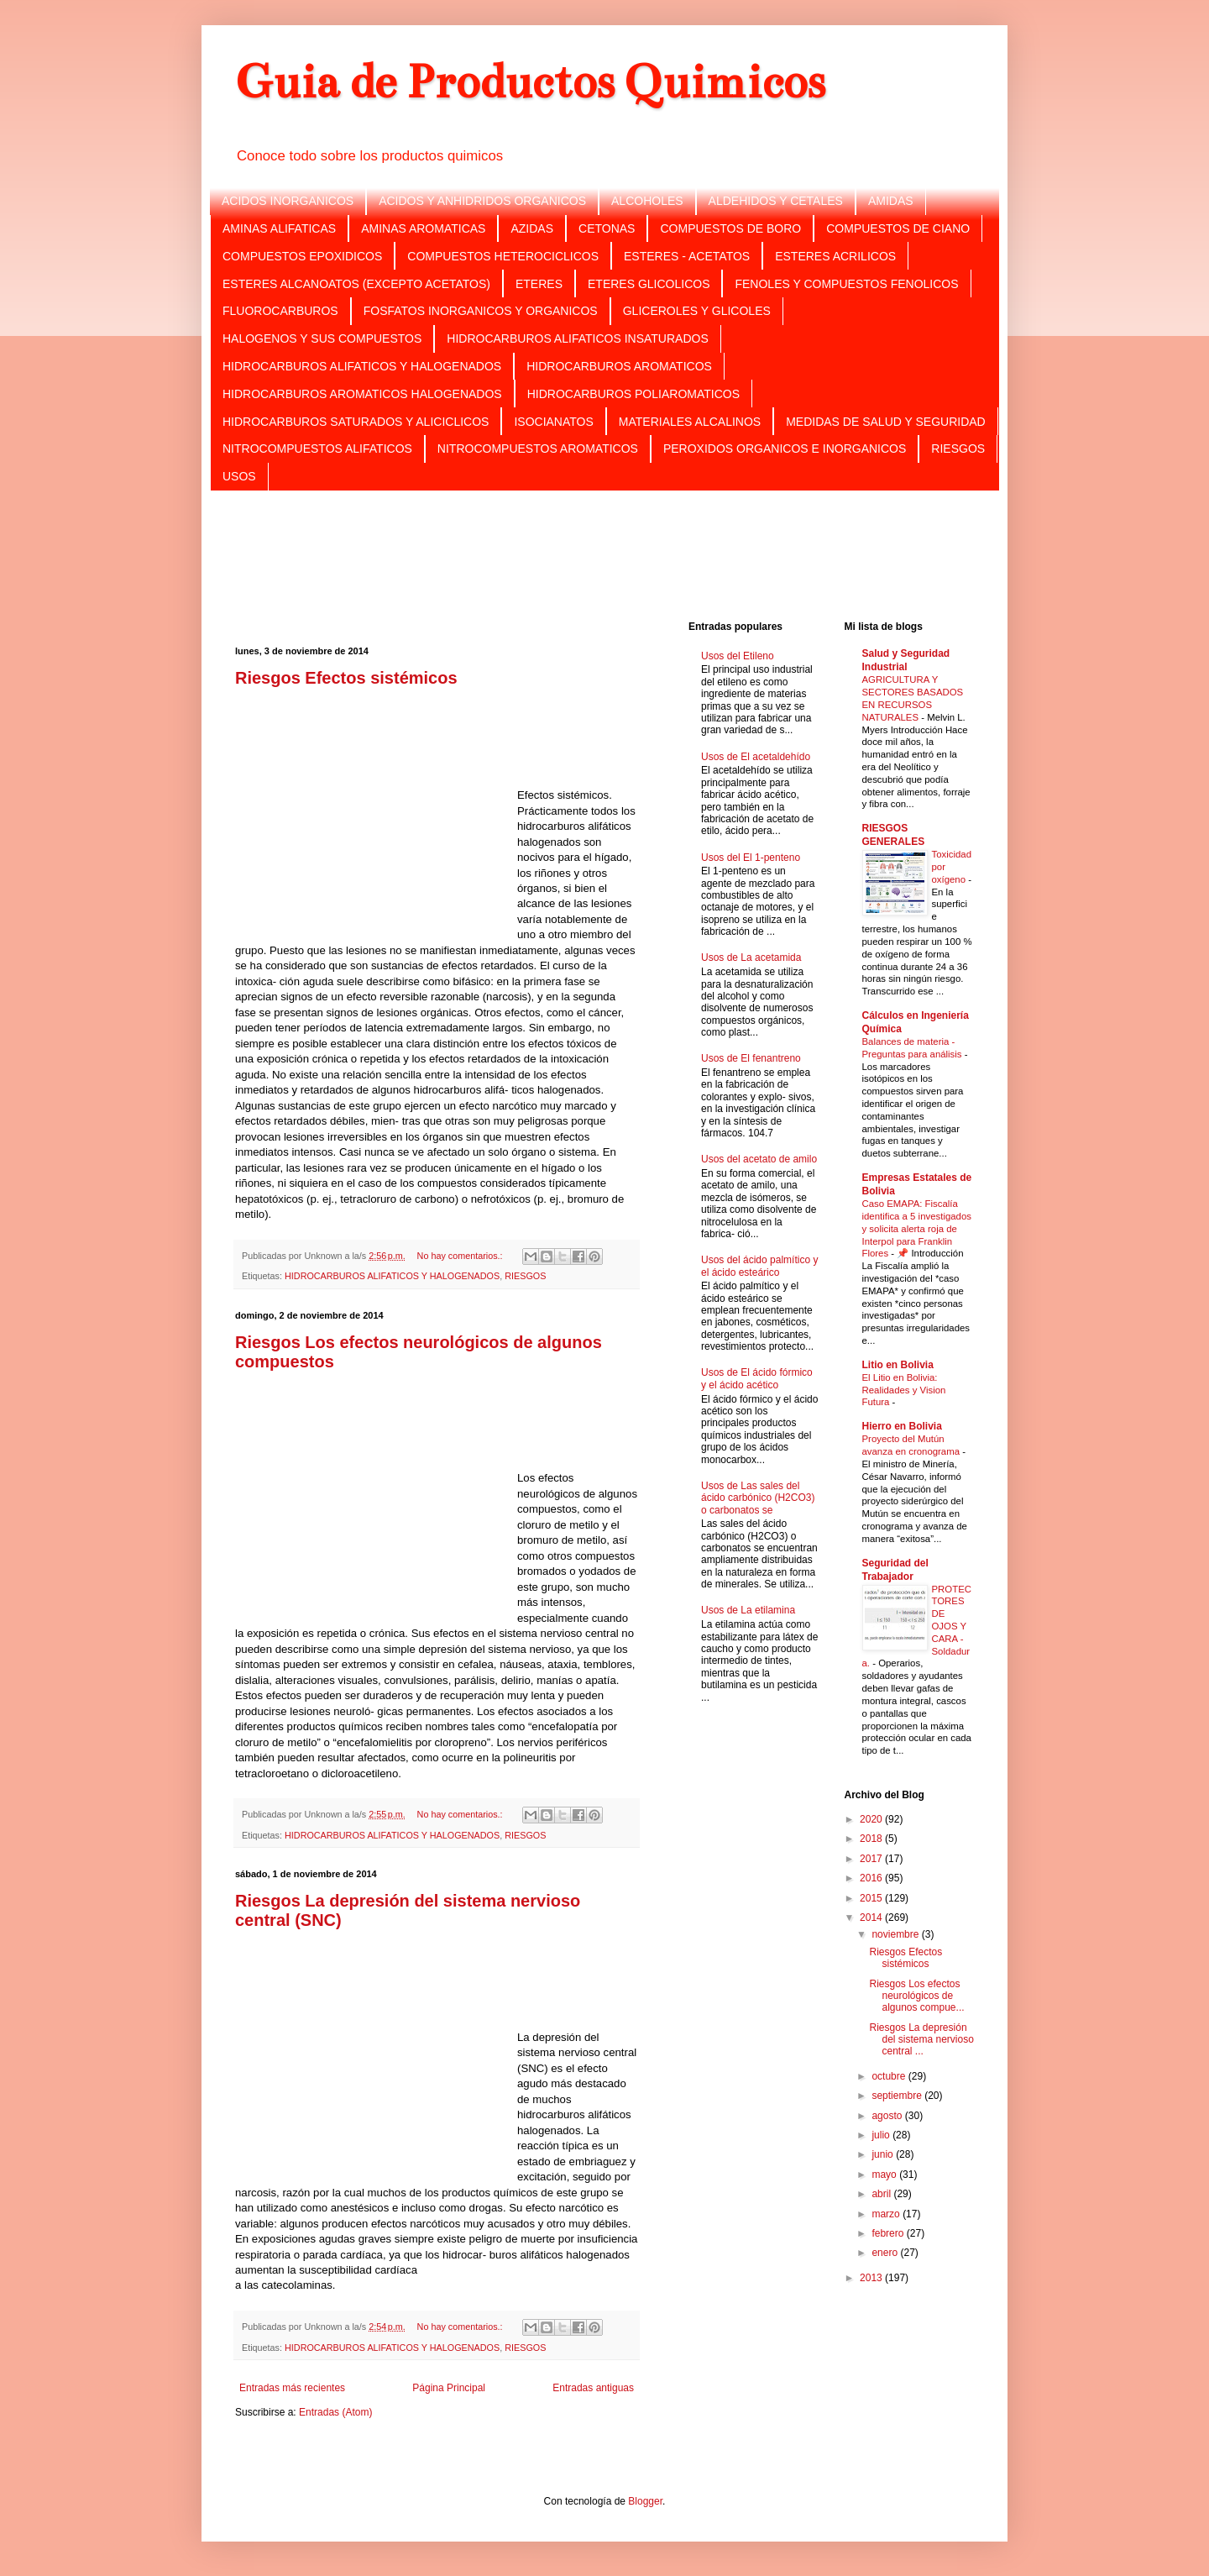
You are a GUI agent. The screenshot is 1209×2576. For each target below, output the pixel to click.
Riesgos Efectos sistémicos (346, 678)
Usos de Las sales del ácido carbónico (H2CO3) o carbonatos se (757, 1498)
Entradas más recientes (292, 2388)
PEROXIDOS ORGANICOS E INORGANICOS (784, 448)
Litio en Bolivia (898, 1365)
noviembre (896, 1934)
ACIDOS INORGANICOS (287, 200)
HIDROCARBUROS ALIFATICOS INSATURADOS (577, 338)
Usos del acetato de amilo (759, 1159)
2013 (872, 2278)
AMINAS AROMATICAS (423, 228)
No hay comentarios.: (461, 1256)
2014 (872, 1917)
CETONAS (606, 228)
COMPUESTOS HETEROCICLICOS (503, 256)
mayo (885, 2174)
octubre (889, 2076)
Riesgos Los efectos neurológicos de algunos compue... (916, 1996)
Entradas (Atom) (335, 2412)
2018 (872, 1838)
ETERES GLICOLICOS (648, 284)
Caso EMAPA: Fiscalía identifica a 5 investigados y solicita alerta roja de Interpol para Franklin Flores (916, 1228)
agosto (887, 2116)
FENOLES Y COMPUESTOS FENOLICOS (846, 284)
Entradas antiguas (593, 2388)
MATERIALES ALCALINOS (690, 421)
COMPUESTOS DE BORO (730, 228)
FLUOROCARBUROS (280, 310)
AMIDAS (890, 200)
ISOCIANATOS (553, 421)
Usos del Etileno (737, 656)
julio (881, 2135)
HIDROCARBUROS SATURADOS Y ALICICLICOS (355, 421)
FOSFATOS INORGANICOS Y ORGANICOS (481, 310)
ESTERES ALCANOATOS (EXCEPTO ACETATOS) (356, 284)
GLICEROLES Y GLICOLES (697, 310)
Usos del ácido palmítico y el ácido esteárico (759, 1266)
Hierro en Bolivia (902, 1426)
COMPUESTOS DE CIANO (898, 228)
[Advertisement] (604, 554)
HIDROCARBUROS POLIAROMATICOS (633, 394)
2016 (872, 1878)
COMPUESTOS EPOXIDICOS (302, 256)
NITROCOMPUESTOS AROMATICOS (537, 448)
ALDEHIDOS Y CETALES (776, 200)
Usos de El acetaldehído (755, 757)
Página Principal (448, 2388)
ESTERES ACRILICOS (835, 256)
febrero (888, 2233)
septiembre (897, 2095)
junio (883, 2154)
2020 (872, 1819)
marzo (887, 2214)
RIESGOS (958, 448)
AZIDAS (531, 228)
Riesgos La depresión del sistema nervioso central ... (921, 2040)
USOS (239, 476)
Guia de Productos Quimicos (530, 82)
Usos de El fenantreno (751, 1058)
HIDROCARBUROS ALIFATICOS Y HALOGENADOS (361, 366)
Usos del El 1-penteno (750, 857)
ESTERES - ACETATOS (687, 256)
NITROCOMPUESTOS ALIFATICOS (317, 448)
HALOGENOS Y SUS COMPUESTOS (321, 338)
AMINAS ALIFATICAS (279, 228)
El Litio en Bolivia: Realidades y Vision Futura (904, 1390)
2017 (872, 1859)
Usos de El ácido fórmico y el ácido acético (757, 1378)
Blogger (645, 2501)
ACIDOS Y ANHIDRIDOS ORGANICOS (482, 200)
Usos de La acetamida (751, 957)
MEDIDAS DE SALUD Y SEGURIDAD (886, 421)
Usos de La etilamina (748, 1610)
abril (882, 2194)
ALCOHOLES (647, 200)
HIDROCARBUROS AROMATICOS (619, 366)
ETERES (539, 284)
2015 (872, 1898)
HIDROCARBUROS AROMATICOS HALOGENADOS (362, 394)
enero (885, 2253)
